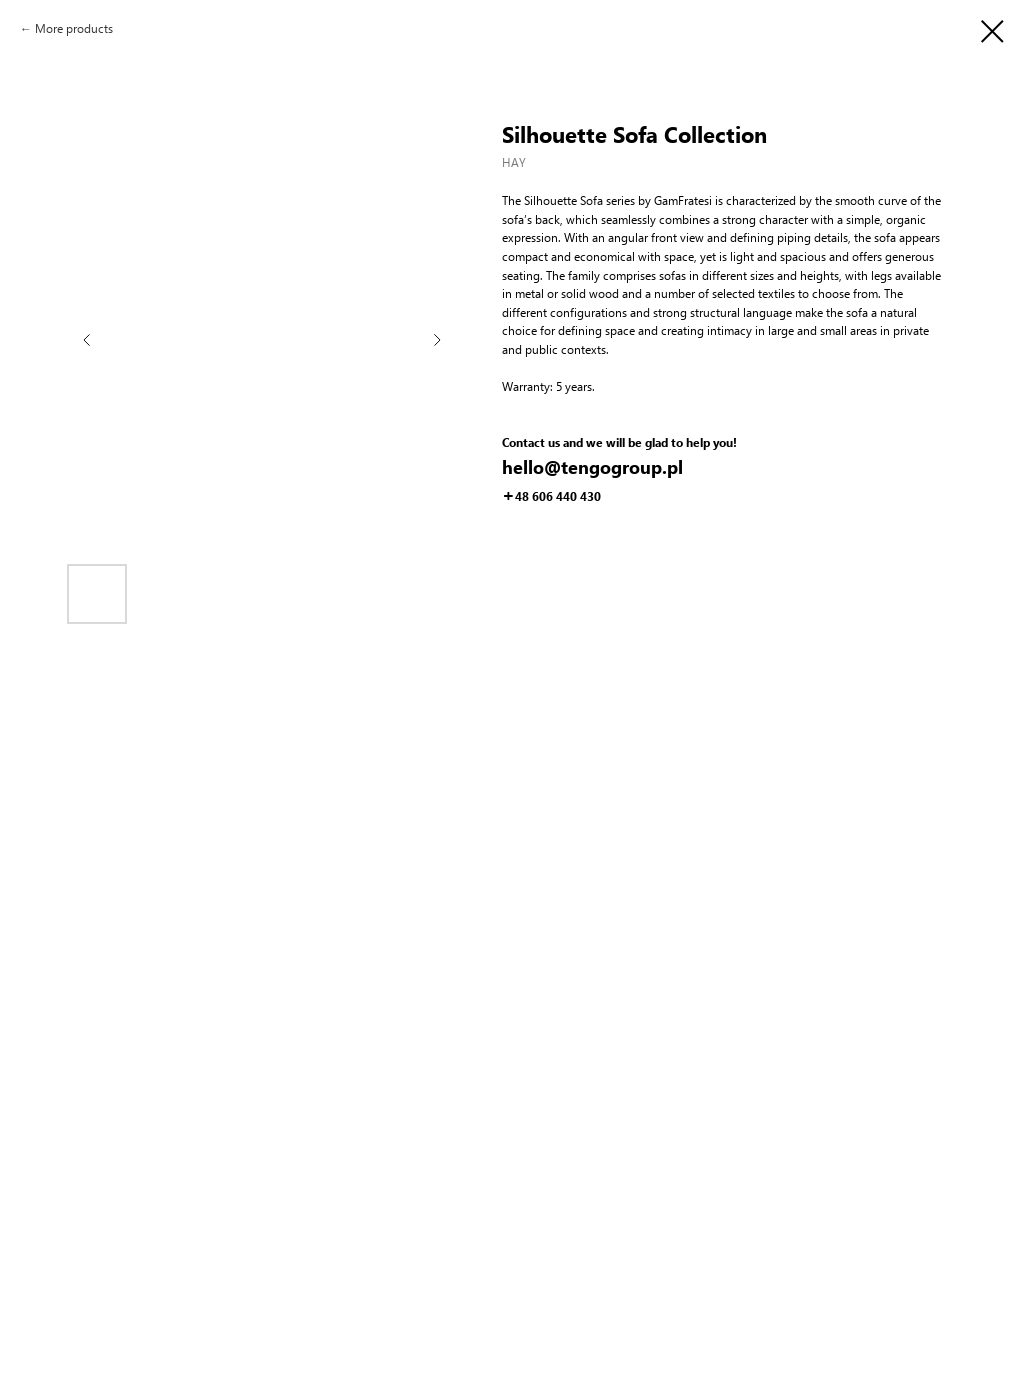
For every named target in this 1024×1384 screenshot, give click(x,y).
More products (74, 28)
